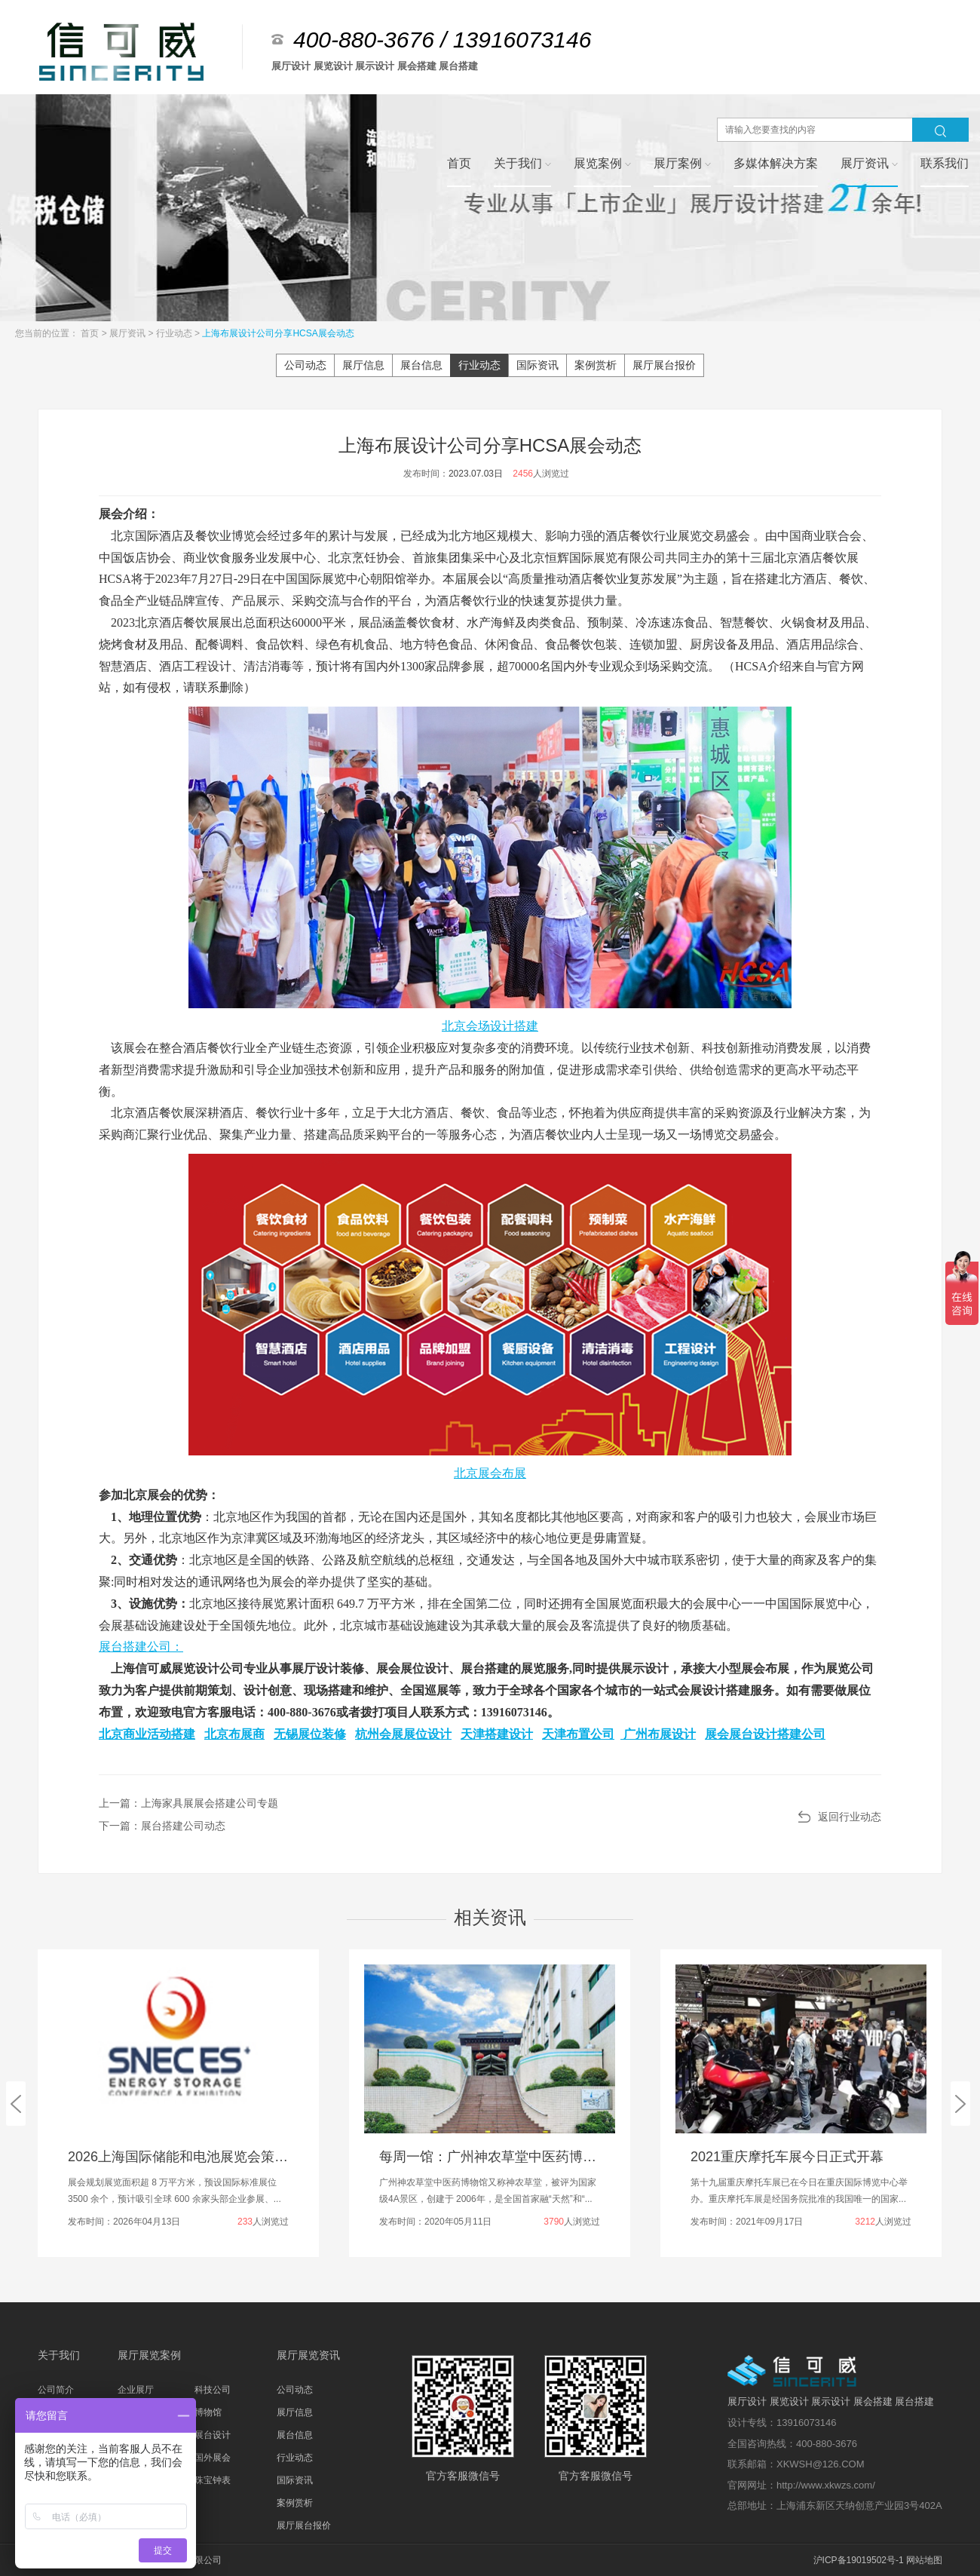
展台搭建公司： (141, 1646)
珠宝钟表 (212, 2480)
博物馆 (208, 2412)
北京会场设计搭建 (490, 1026)
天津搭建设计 (497, 1734)
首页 (91, 333)
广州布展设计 (658, 1734)
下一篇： (162, 1826)
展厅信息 (363, 365)
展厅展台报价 (664, 365)
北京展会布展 (490, 1473)
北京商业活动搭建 (147, 1734)
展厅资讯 (128, 333)
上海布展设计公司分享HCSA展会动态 (278, 333)
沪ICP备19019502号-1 (858, 2560)
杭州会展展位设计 (403, 1734)
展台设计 (212, 2435)
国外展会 (212, 2457)
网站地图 (924, 2560)
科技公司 (212, 2389)
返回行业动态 (849, 1817)
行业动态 (175, 333)
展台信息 (421, 365)
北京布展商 (234, 1734)
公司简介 (56, 2389)
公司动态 (305, 365)
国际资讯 (537, 365)
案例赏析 (595, 365)
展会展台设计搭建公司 (765, 1734)
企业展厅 (136, 2389)
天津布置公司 (578, 1734)
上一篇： (188, 1803)
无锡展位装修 (310, 1734)
